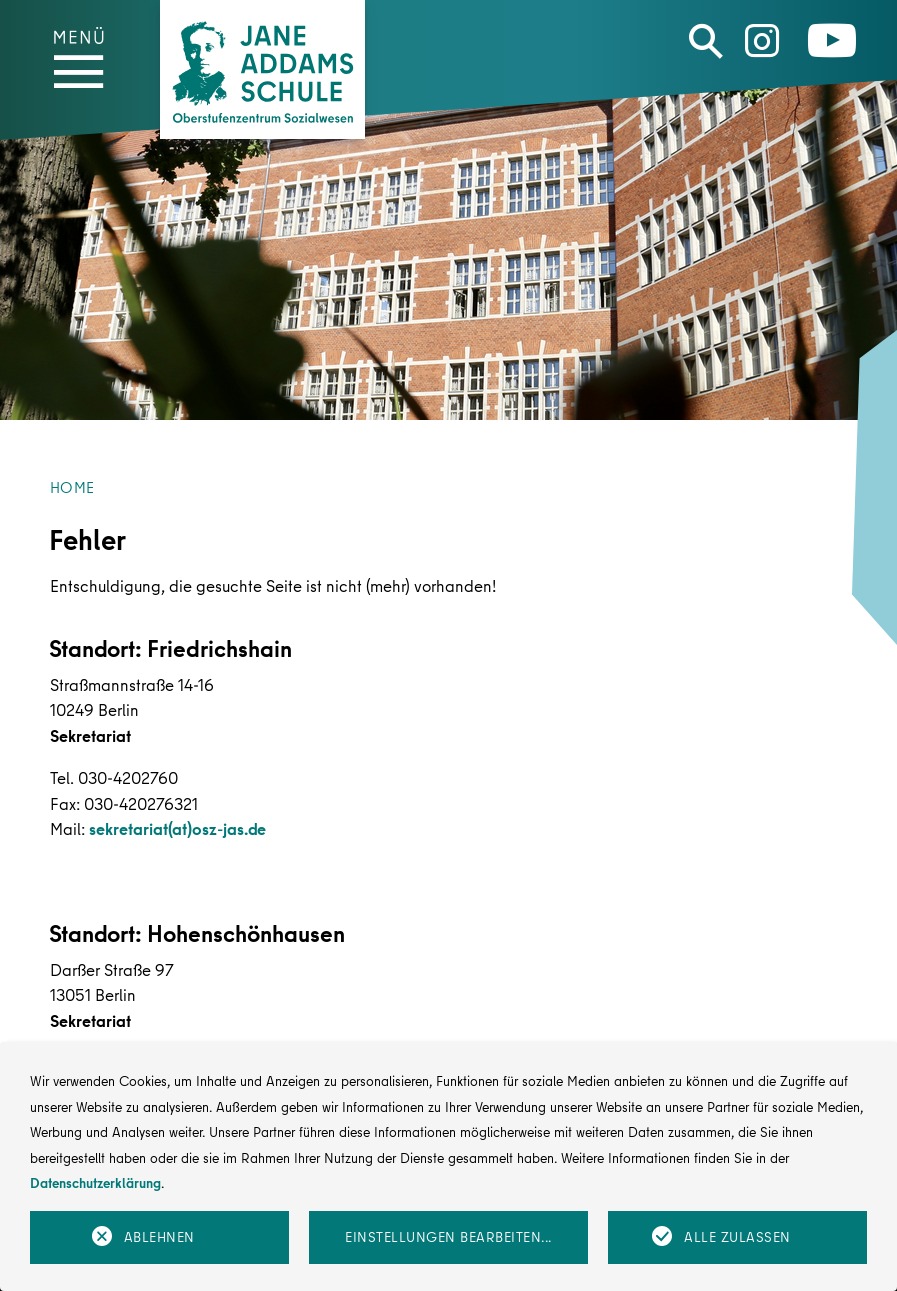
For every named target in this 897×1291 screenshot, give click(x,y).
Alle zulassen (737, 1237)
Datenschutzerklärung (95, 1183)
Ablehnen (159, 1237)
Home (72, 487)
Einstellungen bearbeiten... (448, 1237)
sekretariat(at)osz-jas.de (177, 828)
